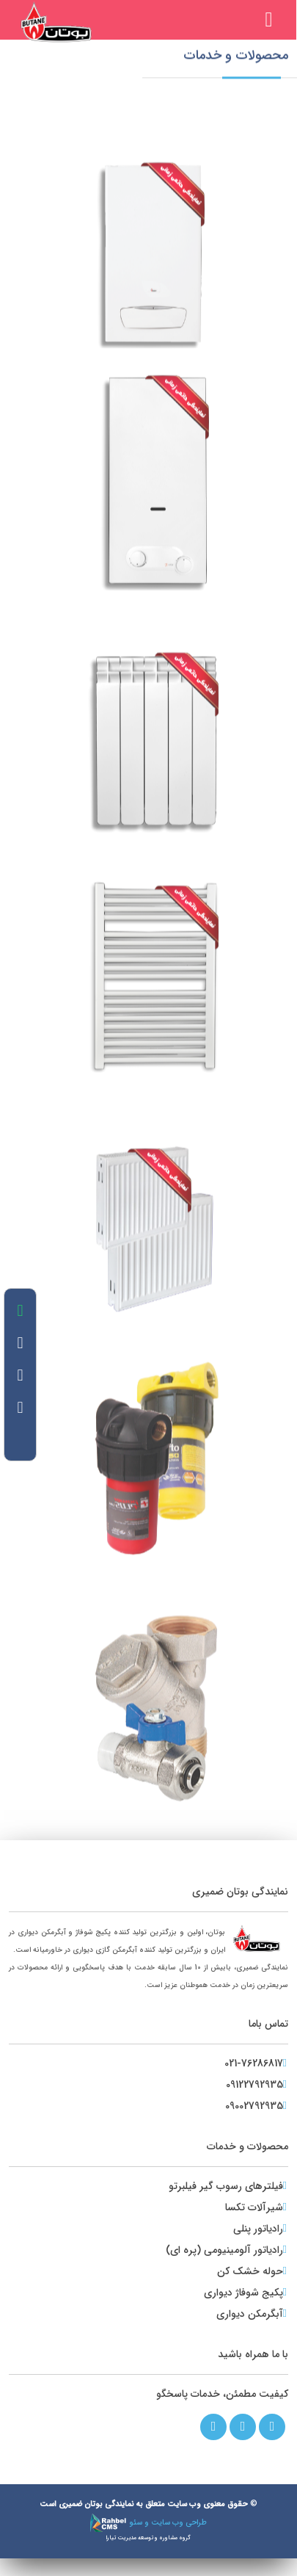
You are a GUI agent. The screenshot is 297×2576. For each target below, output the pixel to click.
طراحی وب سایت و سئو (148, 2523)
